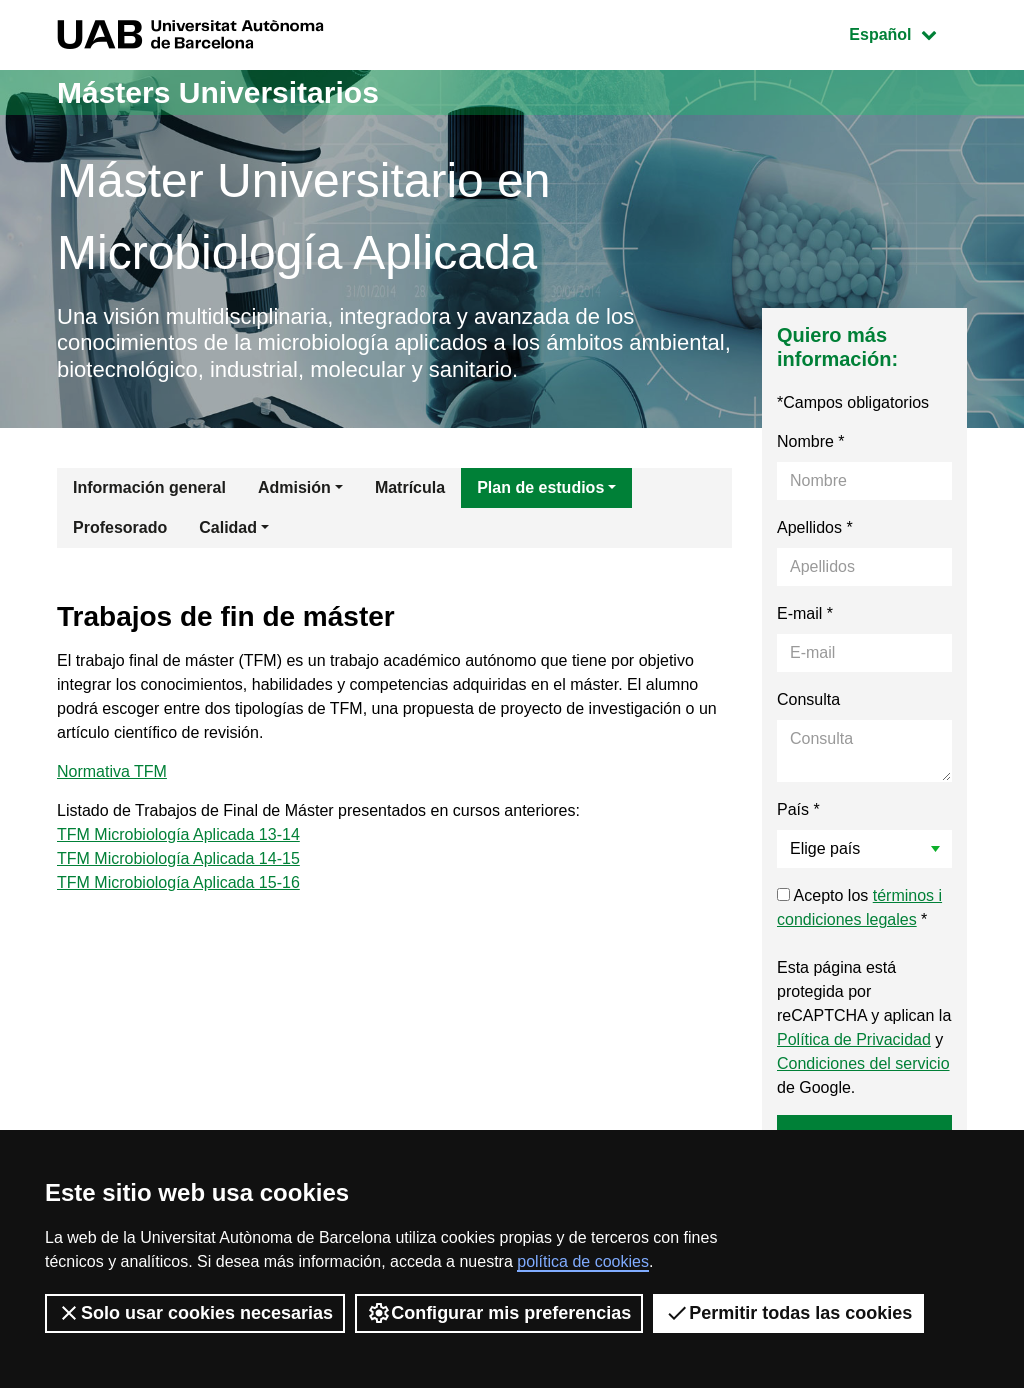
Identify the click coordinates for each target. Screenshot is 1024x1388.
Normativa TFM (112, 771)
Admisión (294, 487)
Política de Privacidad (854, 1039)
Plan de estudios (540, 487)
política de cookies (583, 1261)
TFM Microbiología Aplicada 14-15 (178, 858)
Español (907, 32)
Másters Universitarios (218, 92)
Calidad (228, 527)
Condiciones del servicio (863, 1063)
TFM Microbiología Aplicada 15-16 (178, 882)
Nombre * (811, 441)
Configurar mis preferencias (499, 1313)
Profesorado (120, 527)
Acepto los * (859, 907)
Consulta (808, 699)
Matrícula (410, 487)
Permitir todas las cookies (788, 1313)
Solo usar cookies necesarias (195, 1313)
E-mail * (805, 613)
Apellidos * (815, 527)
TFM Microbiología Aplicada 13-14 (178, 834)
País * (798, 809)
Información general (149, 487)
